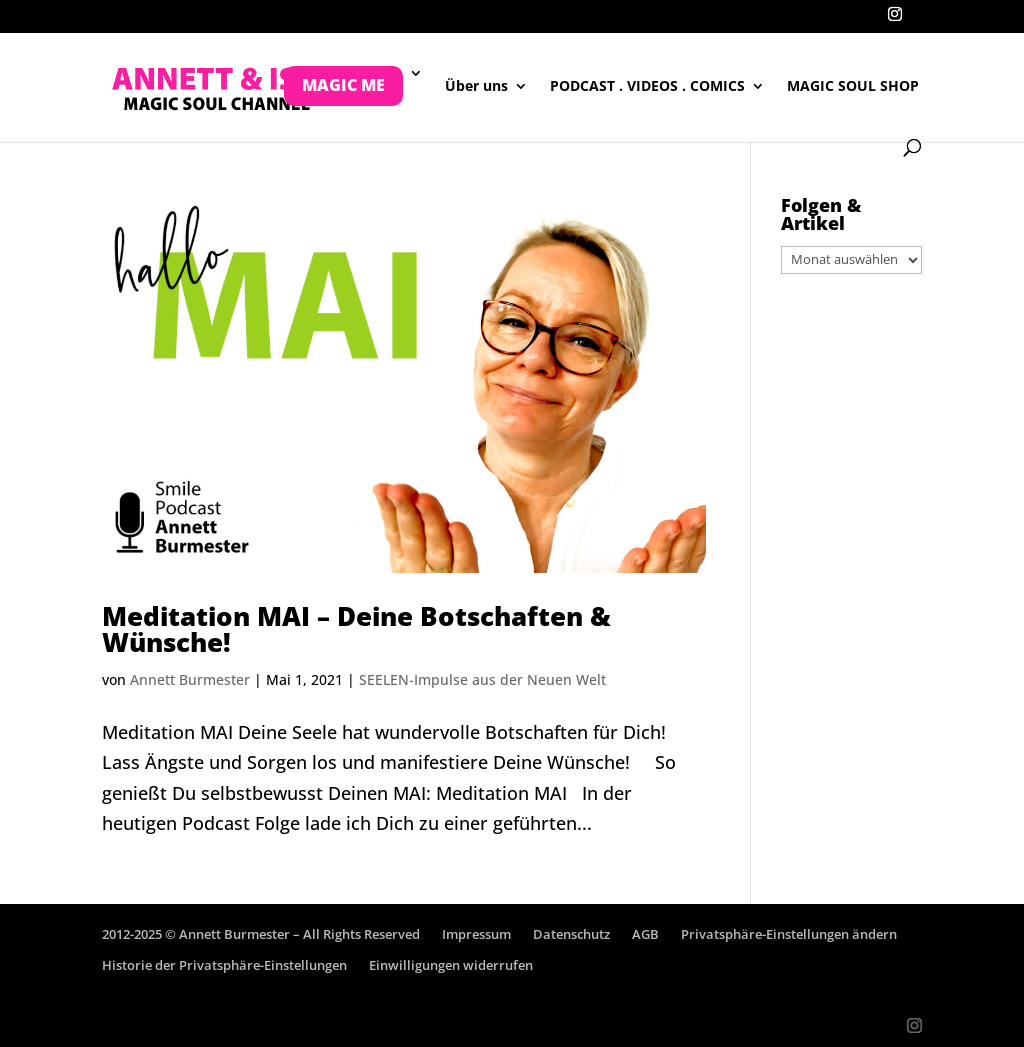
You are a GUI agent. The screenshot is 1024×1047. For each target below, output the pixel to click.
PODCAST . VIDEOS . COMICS (647, 87)
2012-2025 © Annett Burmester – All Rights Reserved (261, 934)
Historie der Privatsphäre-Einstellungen (224, 965)
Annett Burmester (190, 679)
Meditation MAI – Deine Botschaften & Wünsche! (356, 629)
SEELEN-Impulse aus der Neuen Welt (482, 679)
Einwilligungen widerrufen (451, 965)
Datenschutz (571, 934)
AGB (645, 934)
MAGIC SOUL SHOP (853, 87)
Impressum (476, 934)
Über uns (476, 87)
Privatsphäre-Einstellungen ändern (789, 934)
